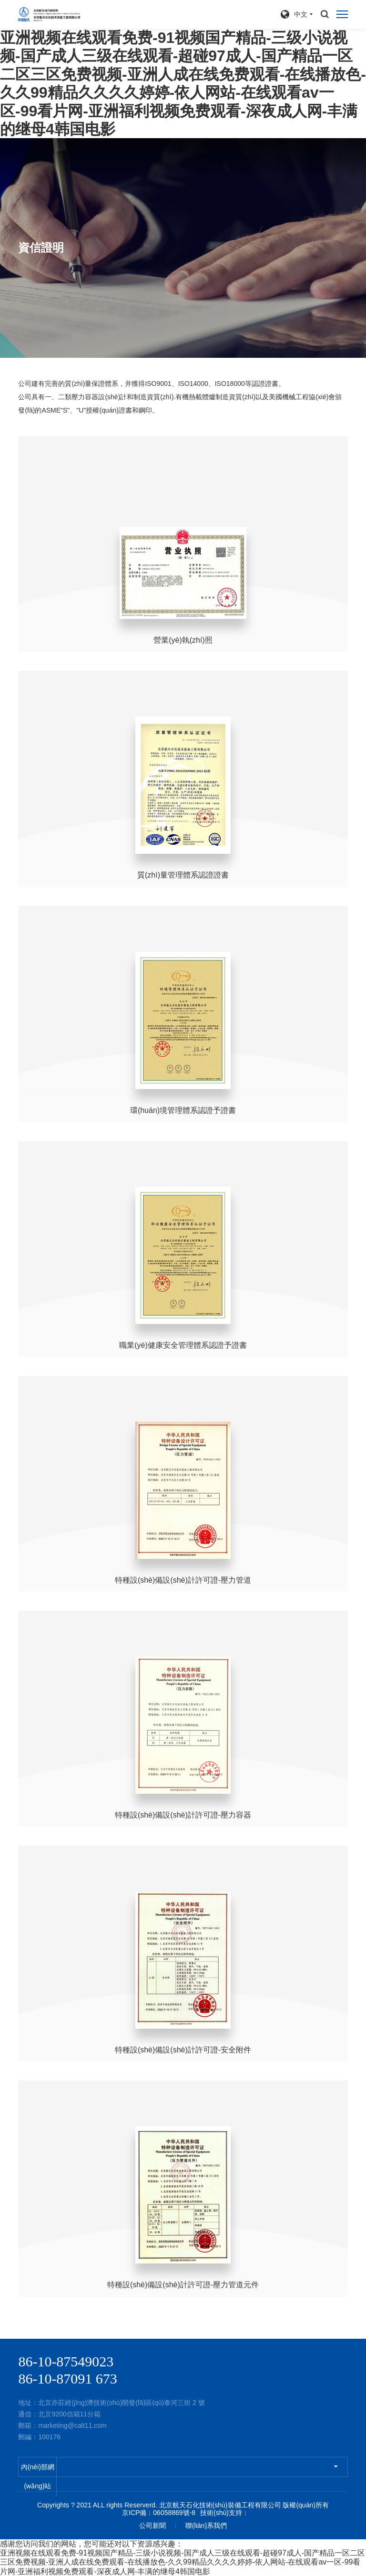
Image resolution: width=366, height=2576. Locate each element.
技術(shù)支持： (224, 2512)
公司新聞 (152, 2525)
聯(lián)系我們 (206, 2525)
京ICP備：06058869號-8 (158, 2512)
